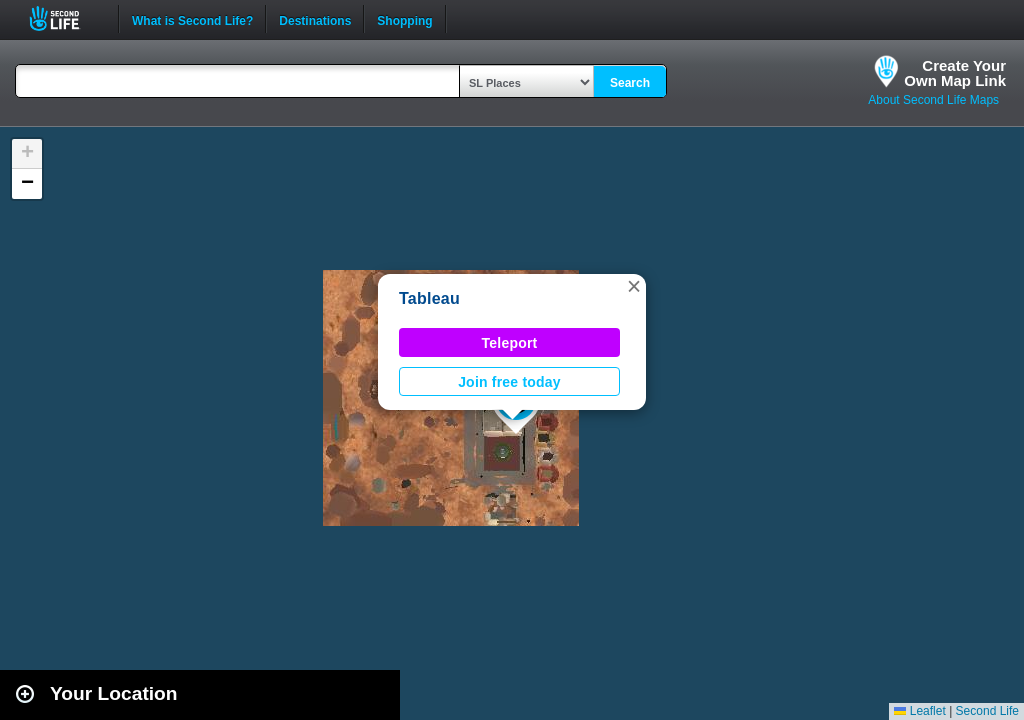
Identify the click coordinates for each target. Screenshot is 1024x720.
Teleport (510, 343)
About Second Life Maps (933, 100)
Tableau (429, 298)
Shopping (404, 19)
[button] (634, 286)
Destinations (315, 19)
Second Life (65, 18)
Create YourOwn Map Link (955, 73)
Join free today (509, 382)
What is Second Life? (192, 19)
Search (630, 83)
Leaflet (919, 711)
